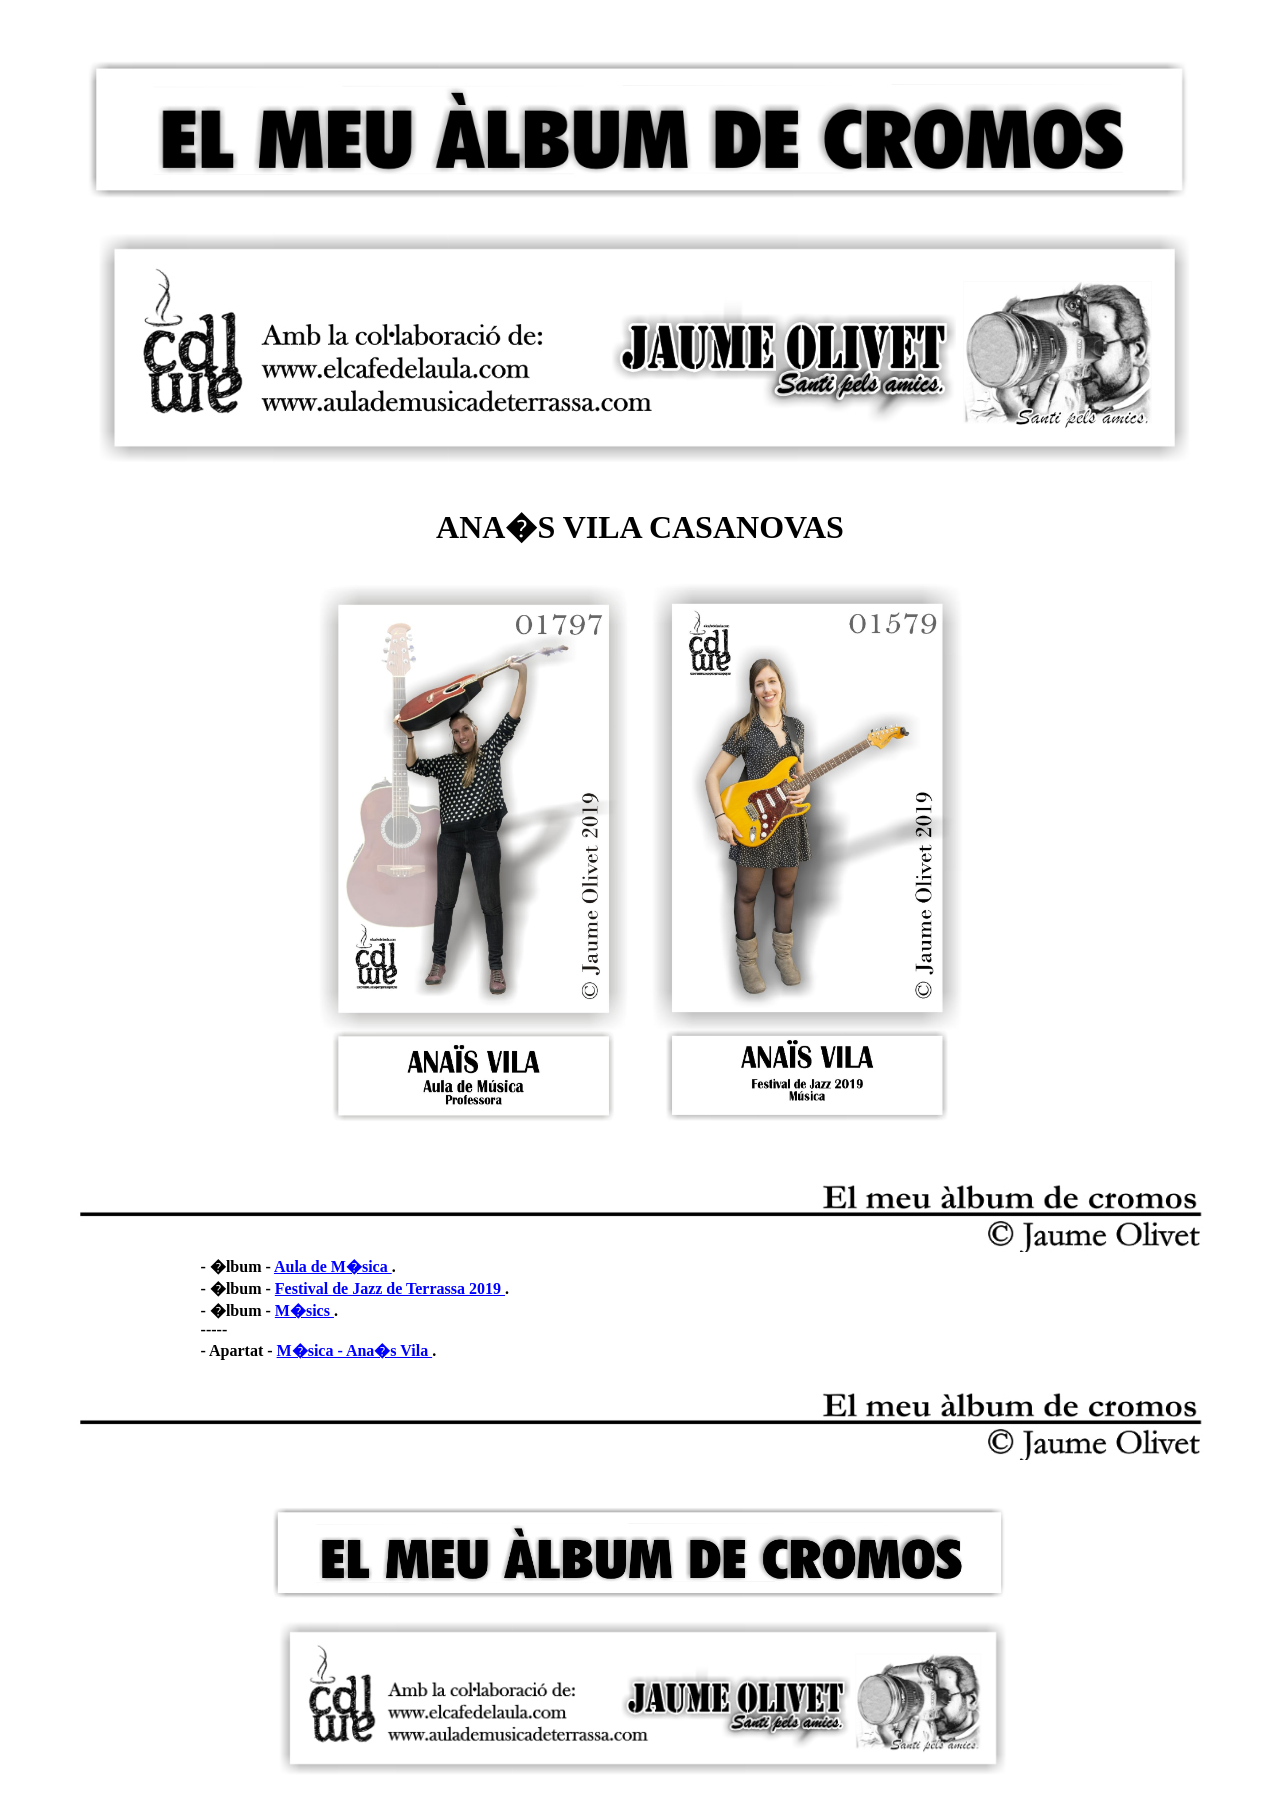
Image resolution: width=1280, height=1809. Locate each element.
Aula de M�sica (333, 1266)
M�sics (304, 1310)
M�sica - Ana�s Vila (355, 1350)
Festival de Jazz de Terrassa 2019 (390, 1288)
